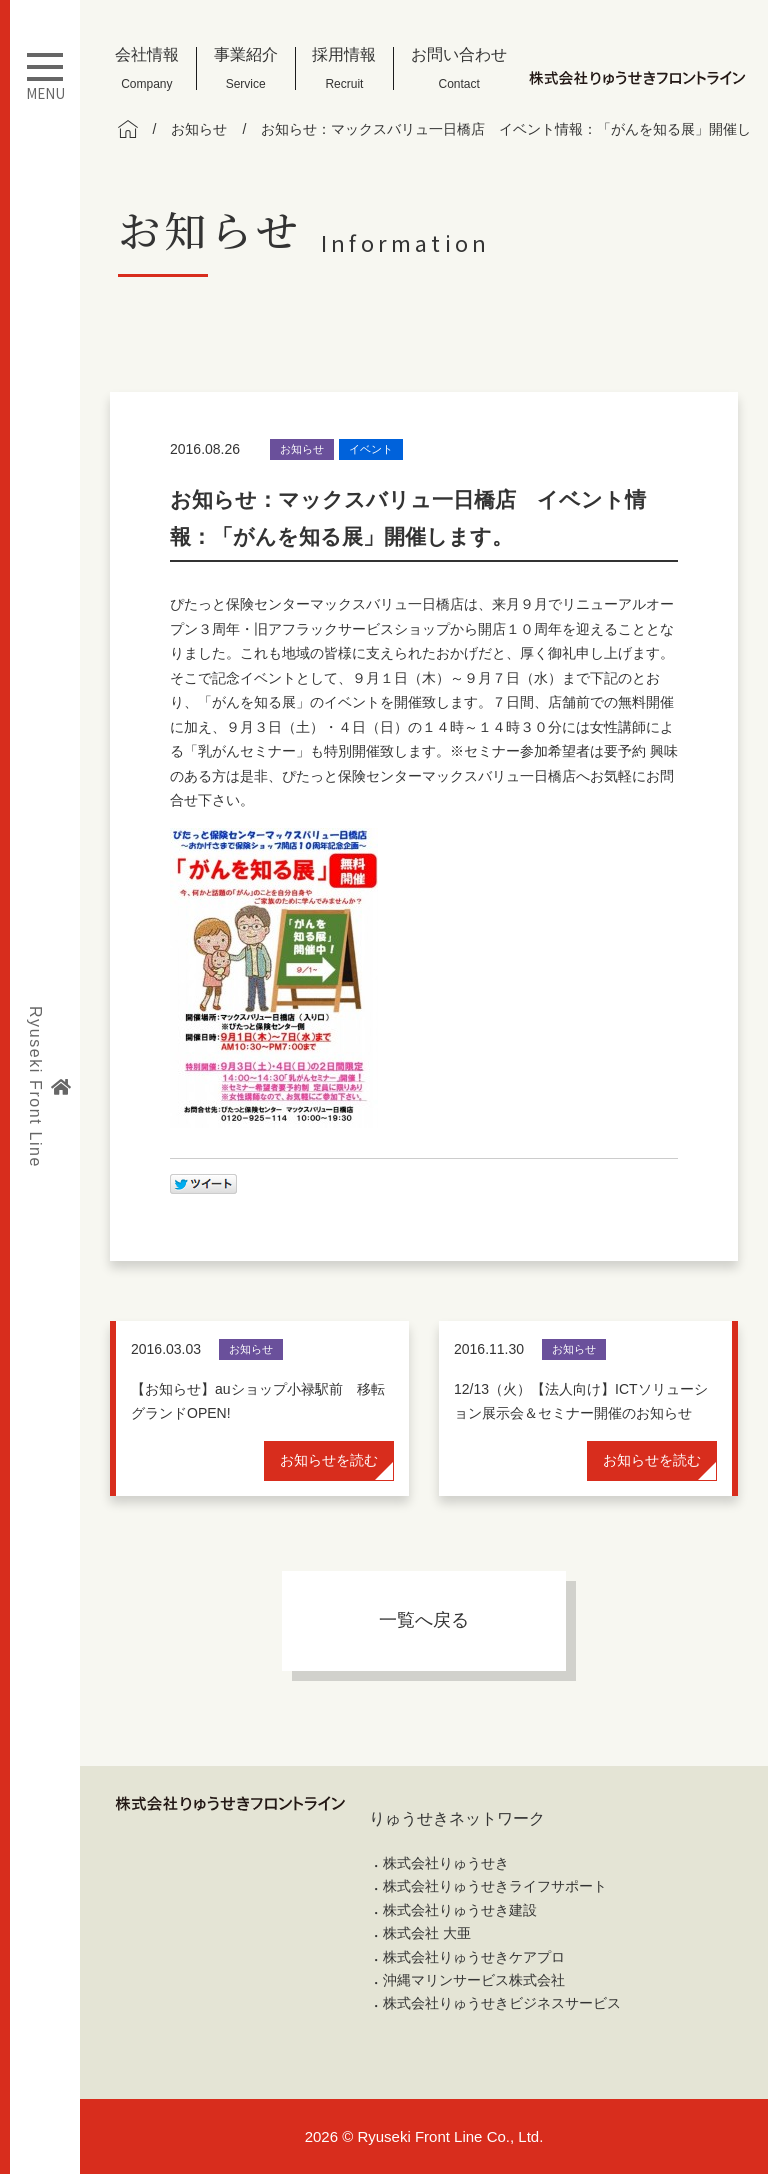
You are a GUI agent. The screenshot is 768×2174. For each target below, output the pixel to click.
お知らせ (302, 449)
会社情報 (147, 68)
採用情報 (344, 68)
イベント (371, 449)
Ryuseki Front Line (49, 1087)
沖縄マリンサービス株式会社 (474, 1980)
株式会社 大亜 (427, 1933)
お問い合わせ (459, 68)
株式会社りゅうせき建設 (460, 1910)
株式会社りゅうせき (446, 1863)
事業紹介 (246, 68)
